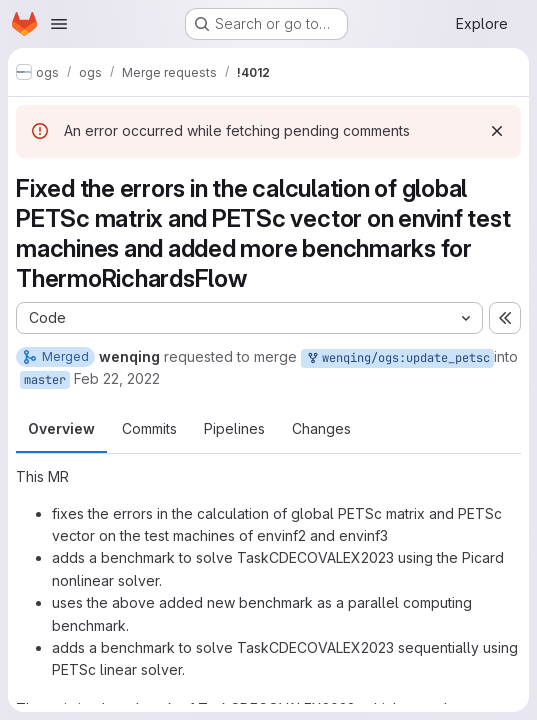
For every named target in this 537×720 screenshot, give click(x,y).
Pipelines (234, 428)
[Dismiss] (497, 131)
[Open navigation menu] (59, 24)
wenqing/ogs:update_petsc (397, 358)
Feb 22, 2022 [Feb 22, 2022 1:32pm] (117, 378)
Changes (321, 428)
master (45, 380)
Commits (149, 428)
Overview (61, 428)
